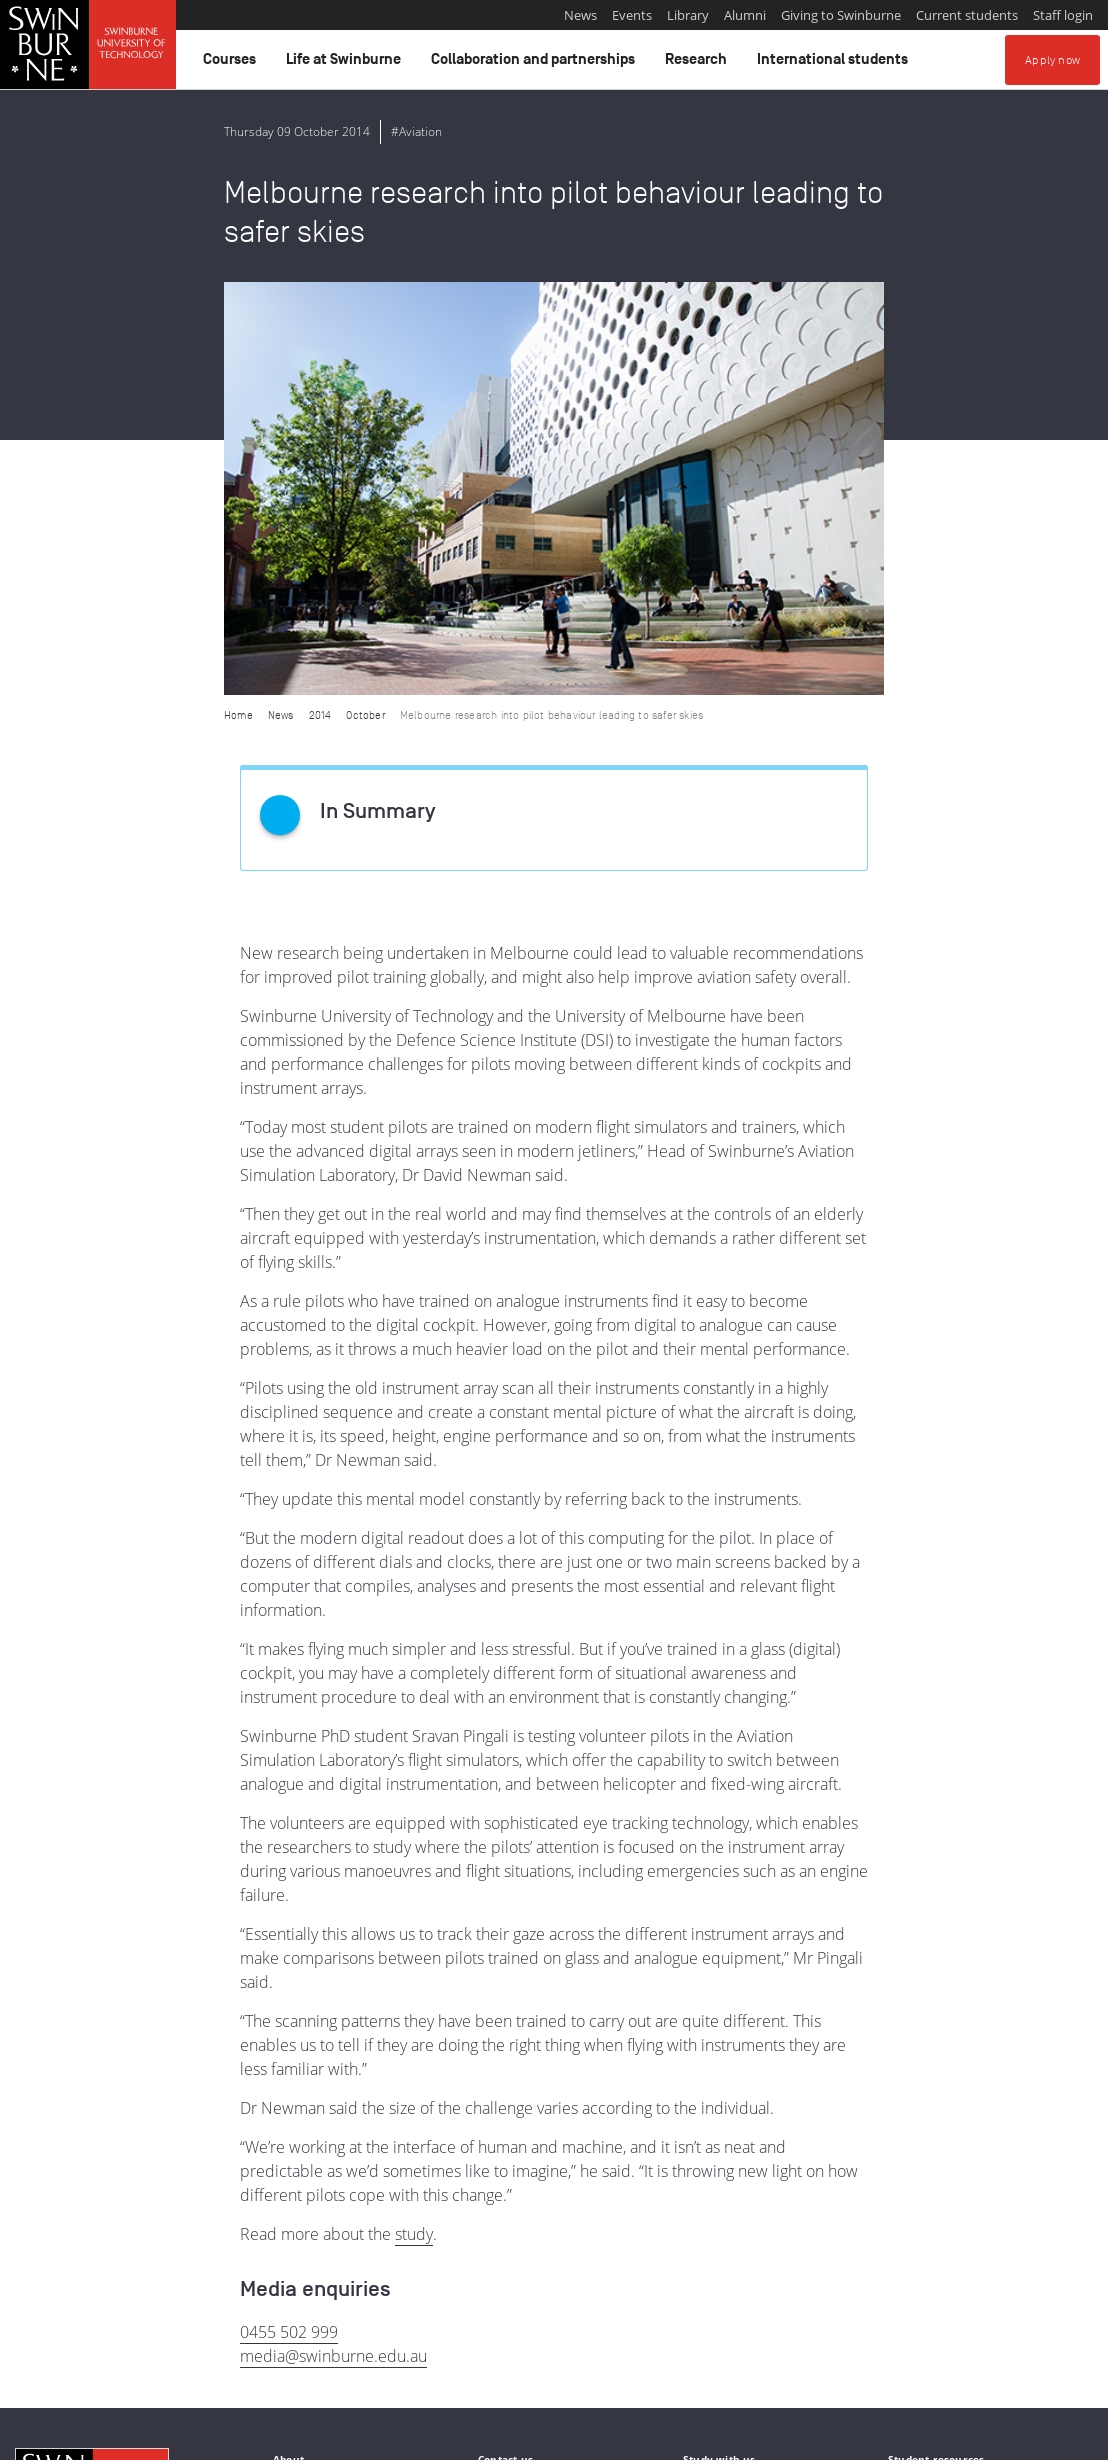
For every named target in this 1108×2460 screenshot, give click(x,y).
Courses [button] (232, 64)
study (414, 1821)
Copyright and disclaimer (166, 2437)
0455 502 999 (289, 1919)
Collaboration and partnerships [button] (536, 64)
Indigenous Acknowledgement (91, 2335)
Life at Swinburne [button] (346, 64)
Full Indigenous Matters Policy (536, 2357)
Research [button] (699, 64)
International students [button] (835, 64)
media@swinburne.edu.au (333, 1943)
